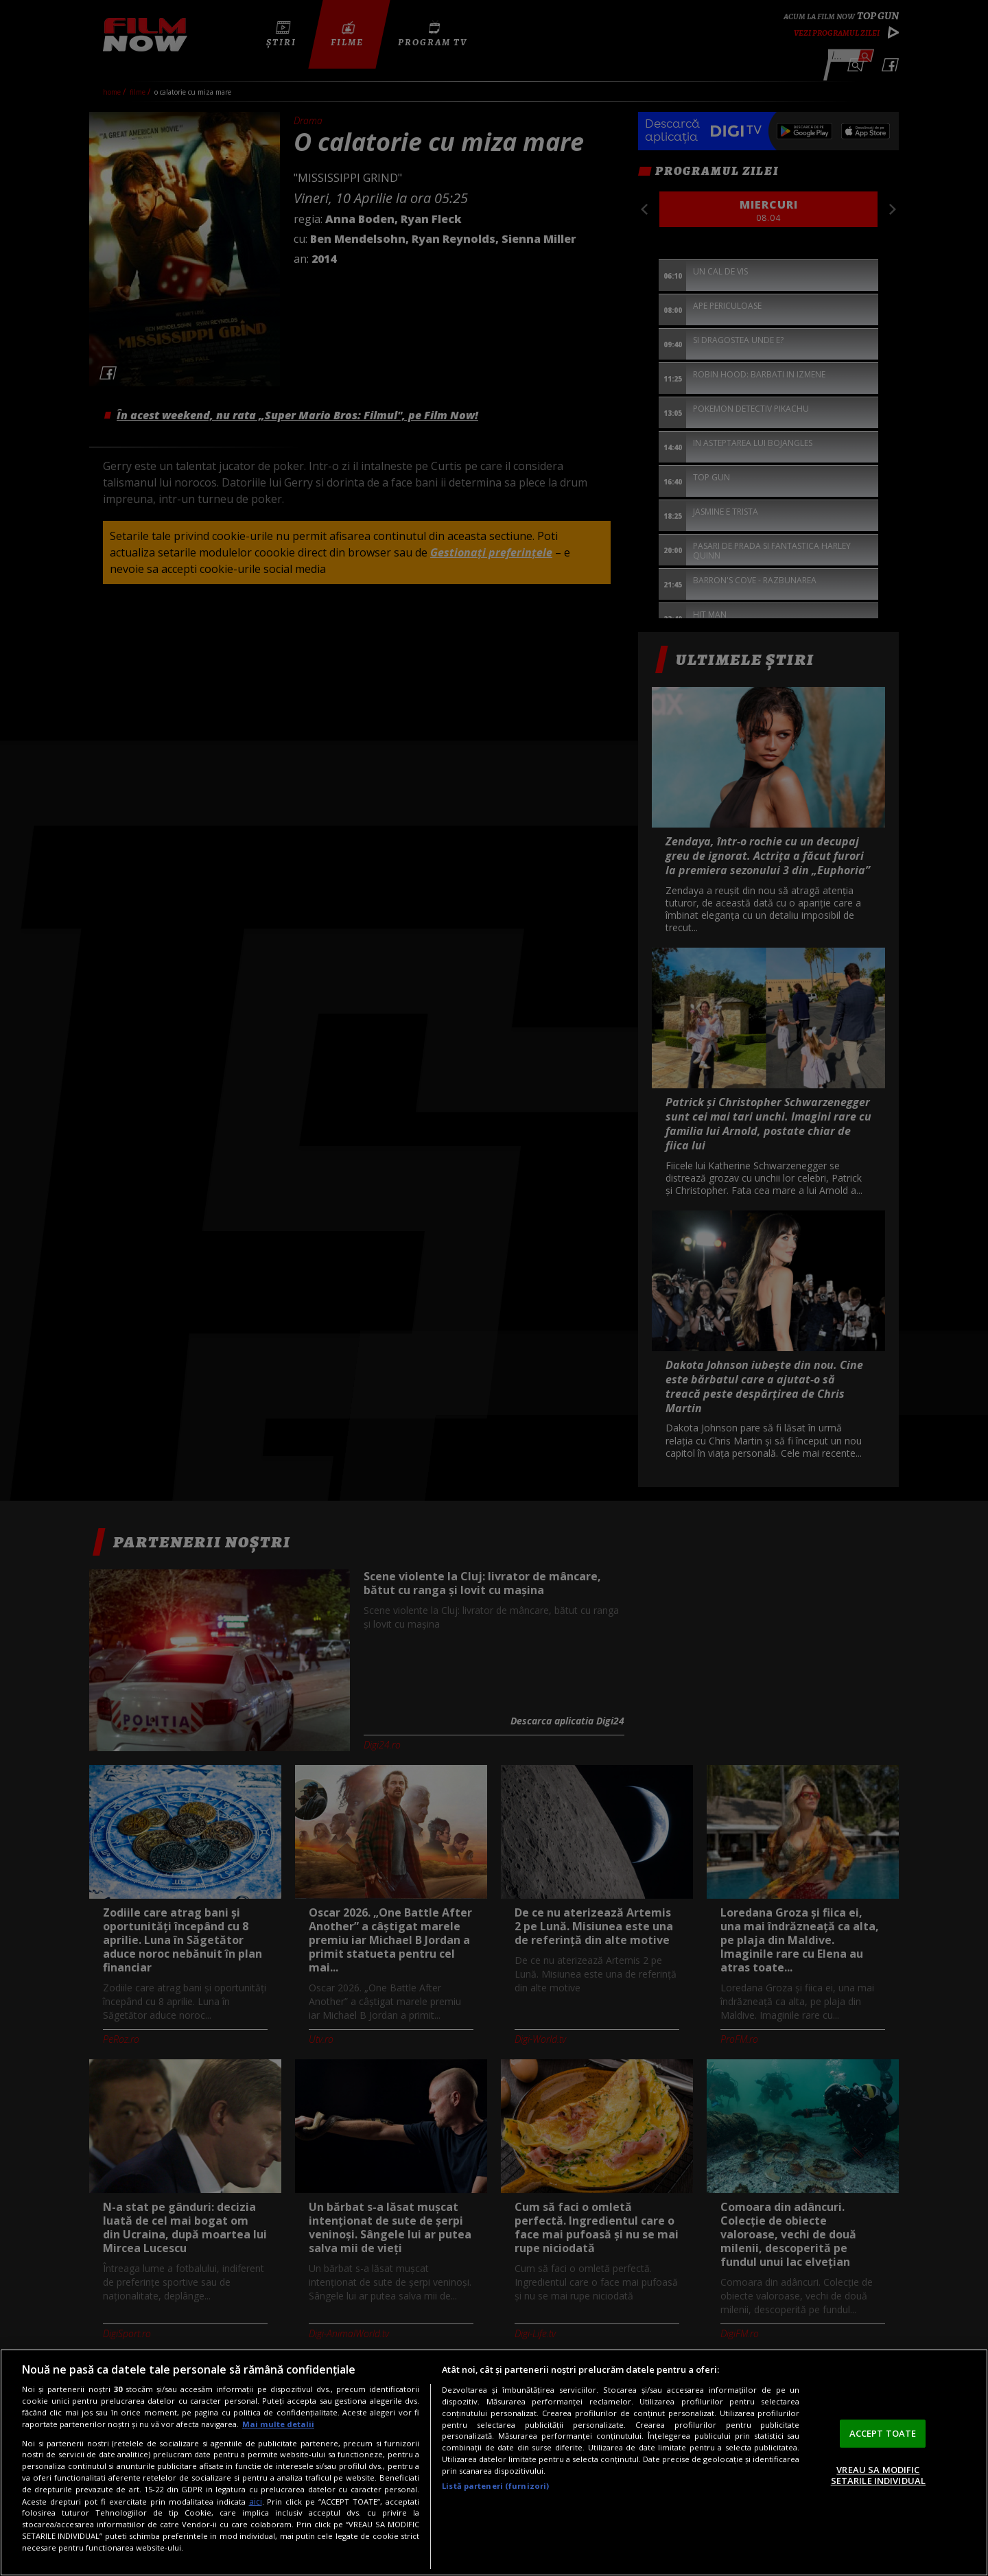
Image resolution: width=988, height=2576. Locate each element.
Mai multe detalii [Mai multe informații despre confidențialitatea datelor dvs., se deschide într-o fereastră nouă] (278, 2424)
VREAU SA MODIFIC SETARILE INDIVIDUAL (878, 2475)
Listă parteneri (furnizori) (495, 2486)
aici (255, 2501)
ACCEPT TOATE (883, 2433)
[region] (494, 2462)
